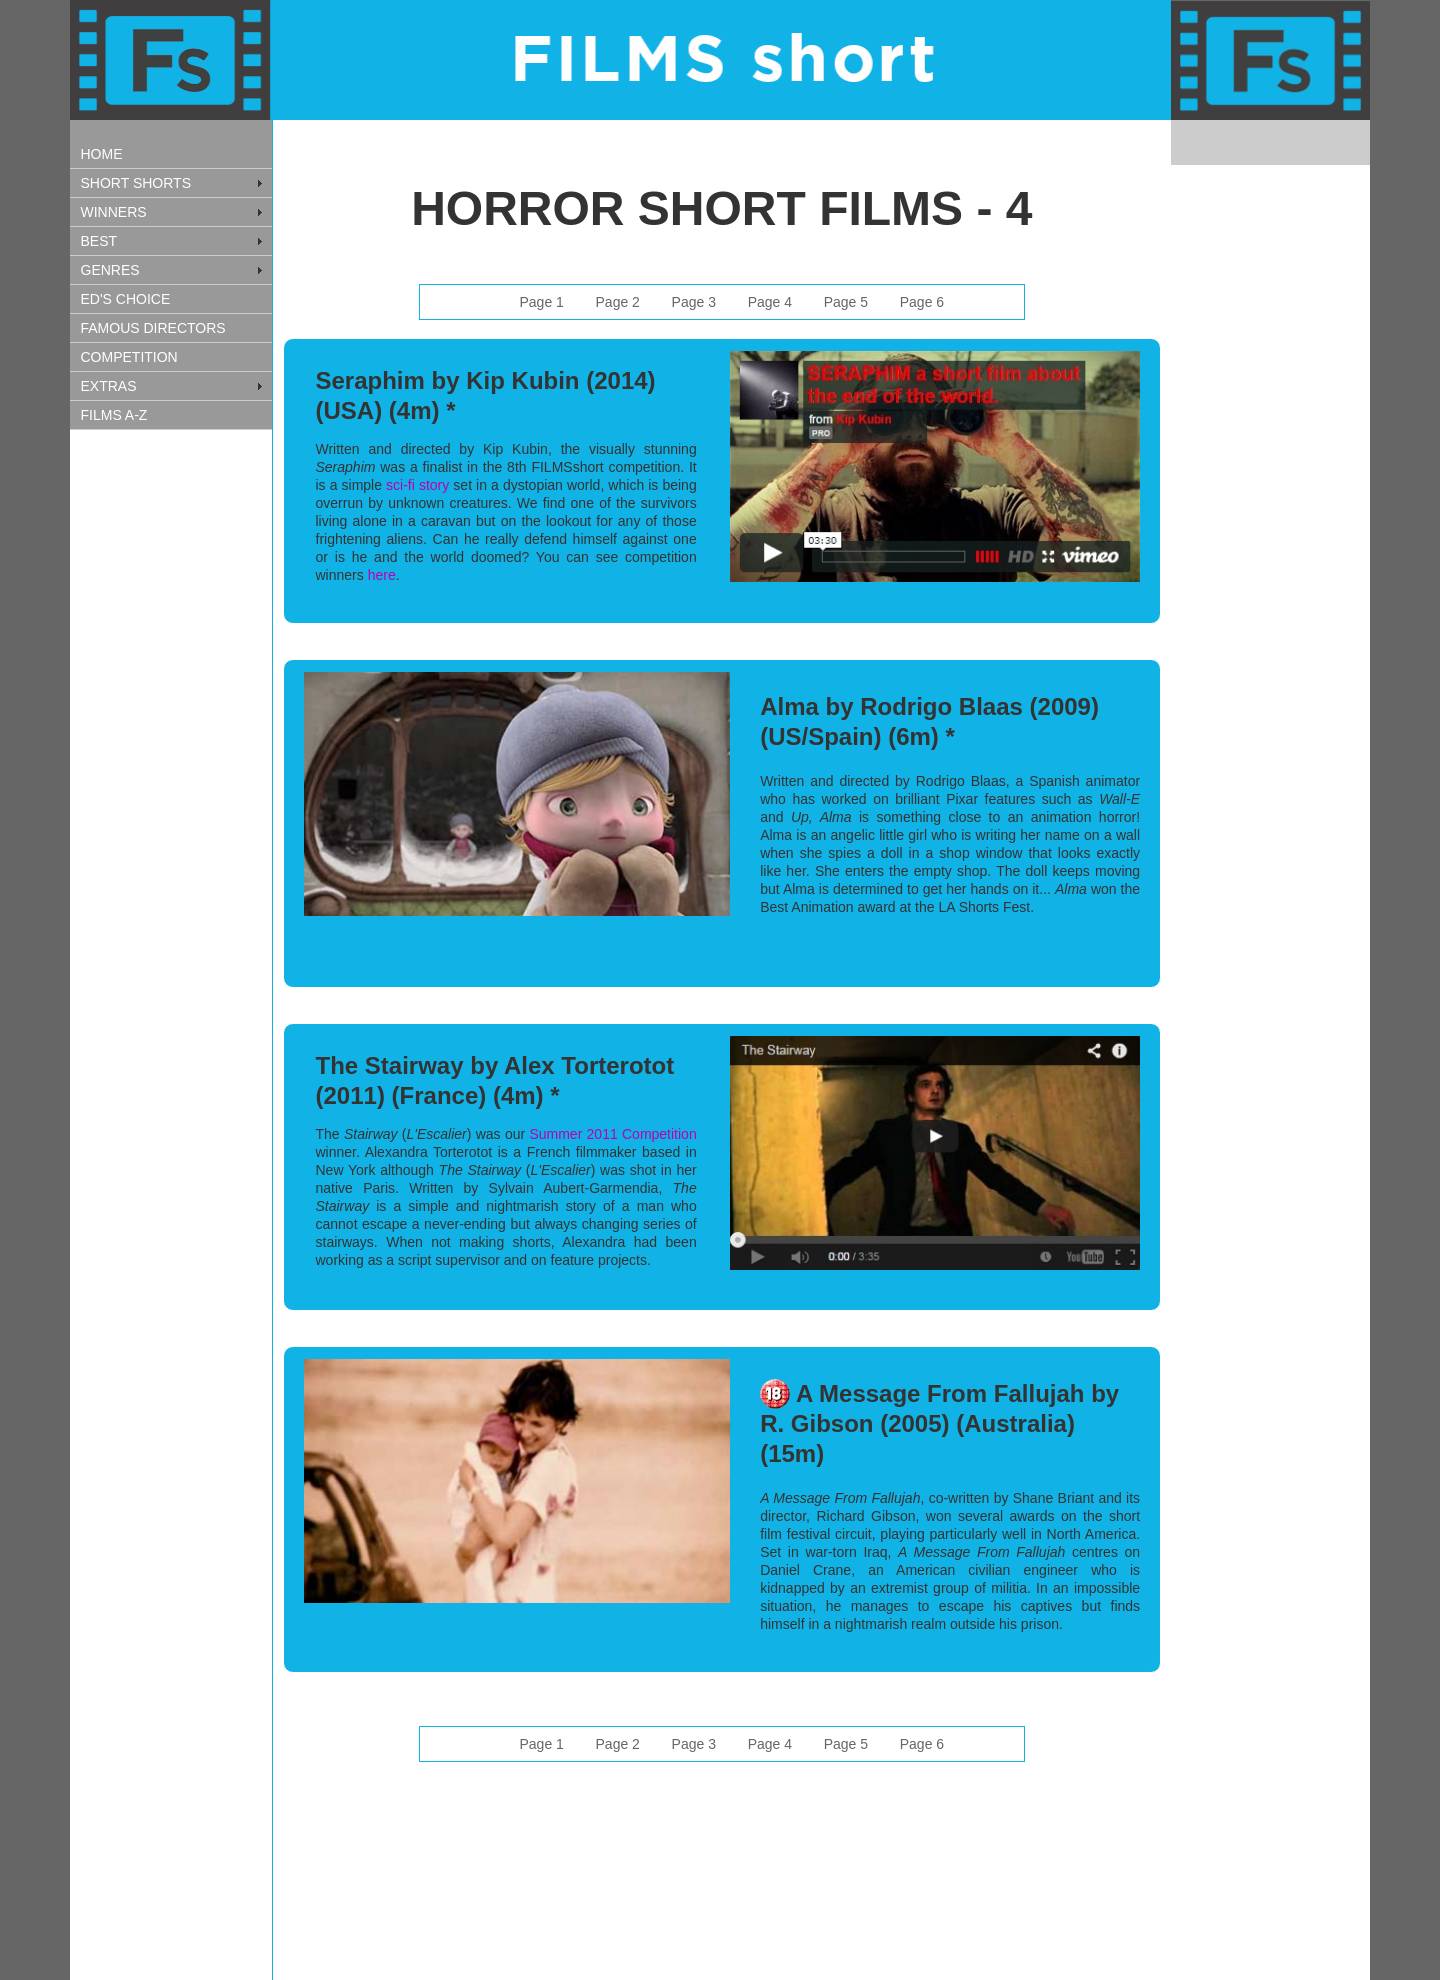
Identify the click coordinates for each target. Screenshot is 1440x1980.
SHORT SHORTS (136, 183)
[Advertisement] (170, 755)
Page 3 (694, 302)
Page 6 (922, 302)
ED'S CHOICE (126, 299)
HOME (102, 154)
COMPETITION (129, 357)
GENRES (110, 270)
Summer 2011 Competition (612, 1134)
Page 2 (618, 302)
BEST (99, 241)
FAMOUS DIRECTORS (153, 328)
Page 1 (541, 302)
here (382, 575)
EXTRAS (109, 386)
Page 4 (770, 302)
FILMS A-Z (114, 415)
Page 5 (846, 302)
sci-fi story (419, 485)
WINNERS (114, 212)
